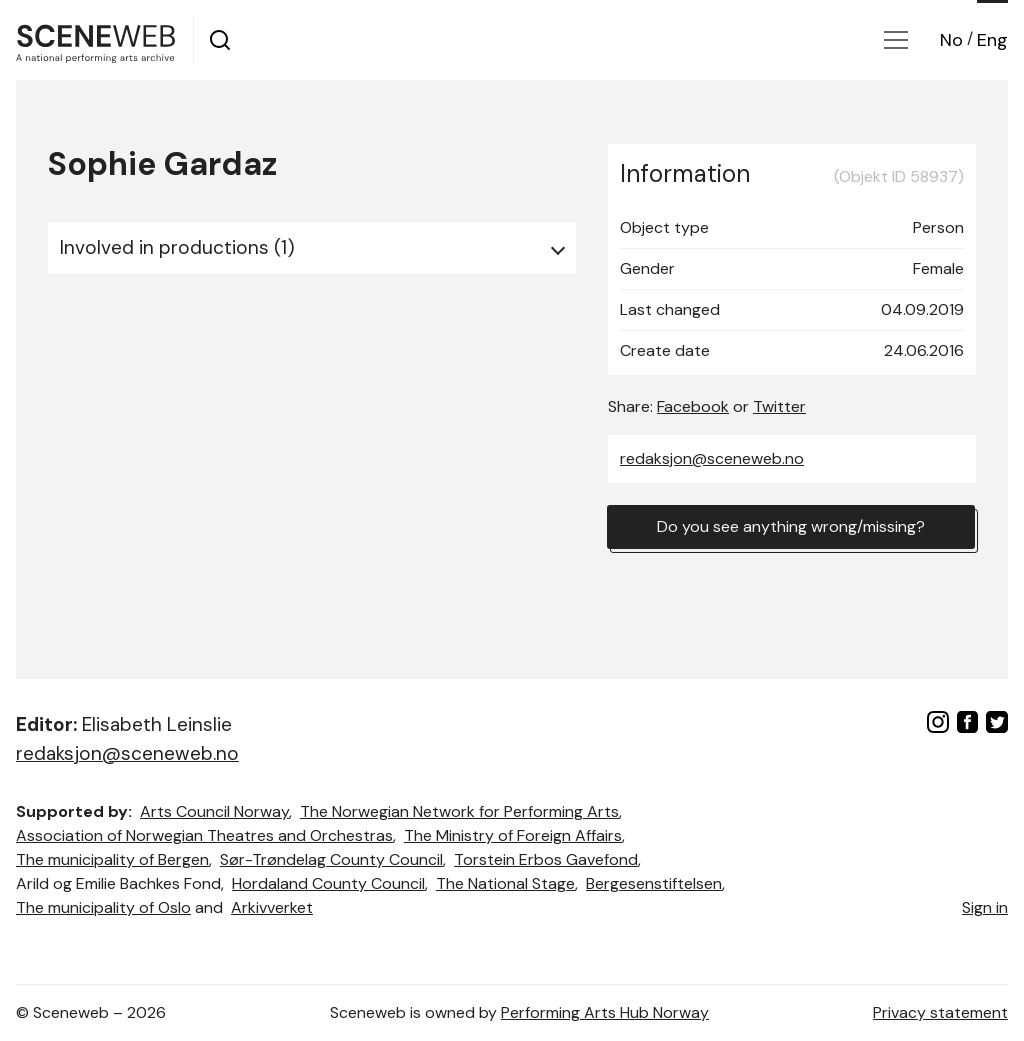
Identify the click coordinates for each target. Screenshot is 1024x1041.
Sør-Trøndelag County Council (331, 859)
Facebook (693, 406)
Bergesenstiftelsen (654, 883)
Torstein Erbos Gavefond (546, 859)
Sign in (985, 907)
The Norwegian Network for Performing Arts (459, 811)
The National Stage (505, 883)
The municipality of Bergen (112, 859)
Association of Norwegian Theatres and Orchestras (204, 835)
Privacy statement (940, 1012)
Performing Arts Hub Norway (605, 1012)
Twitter (779, 406)
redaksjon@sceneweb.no (712, 458)
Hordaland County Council (328, 883)
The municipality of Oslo (103, 907)
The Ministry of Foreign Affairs (513, 835)
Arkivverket (272, 907)
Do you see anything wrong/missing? (791, 526)
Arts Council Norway (214, 811)
